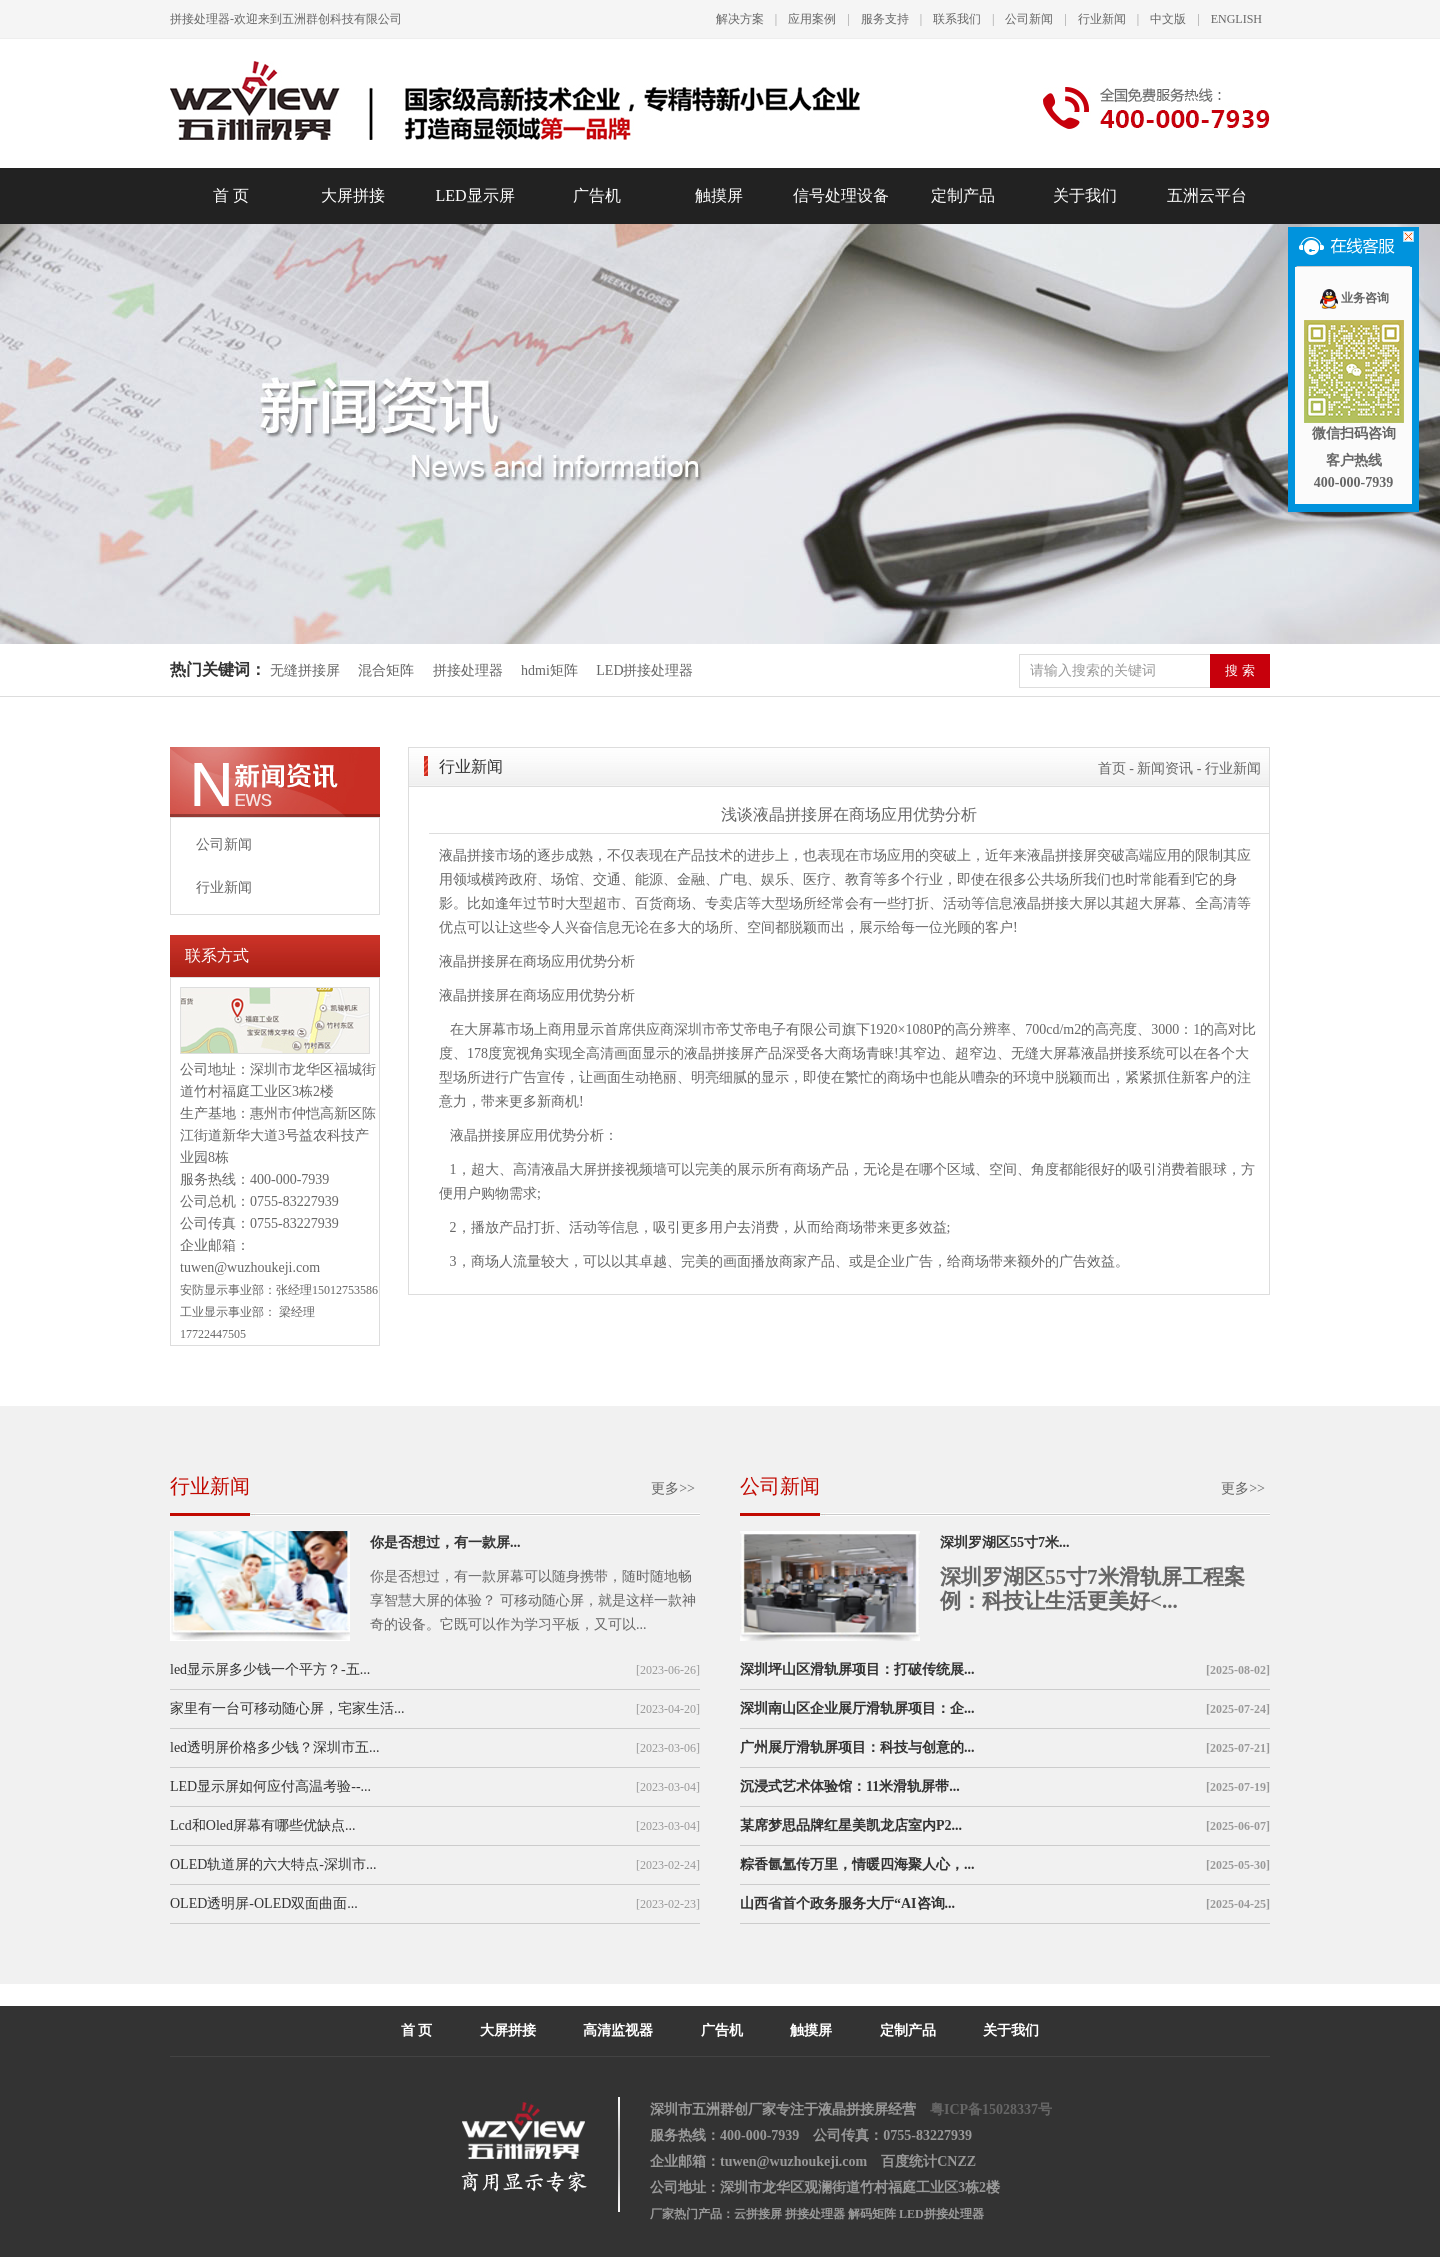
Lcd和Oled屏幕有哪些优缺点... (262, 1825)
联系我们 (957, 19)
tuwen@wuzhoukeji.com (250, 1267)
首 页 (231, 195)
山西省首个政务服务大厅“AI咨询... (847, 1903)
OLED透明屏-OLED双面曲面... (264, 1903)
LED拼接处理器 (644, 670)
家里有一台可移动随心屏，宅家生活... (287, 1708)
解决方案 (740, 19)
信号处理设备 (841, 195)
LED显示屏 (474, 195)
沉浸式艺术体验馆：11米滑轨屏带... (850, 1786)
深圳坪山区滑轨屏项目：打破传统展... (857, 1669)
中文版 (1168, 19)
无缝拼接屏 (307, 670)
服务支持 (885, 19)
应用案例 (812, 19)
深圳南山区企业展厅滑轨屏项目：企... (857, 1708)
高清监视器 (618, 2030)
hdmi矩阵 (549, 670)
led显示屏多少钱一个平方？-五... (270, 1669)
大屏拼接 (353, 195)
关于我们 (1085, 195)
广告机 (597, 195)
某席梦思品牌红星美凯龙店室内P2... (851, 1825)
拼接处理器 (468, 670)
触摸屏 (719, 195)
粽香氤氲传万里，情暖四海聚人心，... (857, 1864)
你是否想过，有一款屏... (445, 1542)
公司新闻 (1029, 19)
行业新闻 (1102, 19)
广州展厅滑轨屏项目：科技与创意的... (857, 1747)
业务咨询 (1353, 298)
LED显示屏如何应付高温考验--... (270, 1786)
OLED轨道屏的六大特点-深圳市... (273, 1864)
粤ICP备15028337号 (991, 2109)
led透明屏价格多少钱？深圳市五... (275, 1747)
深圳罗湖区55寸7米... (1005, 1542)
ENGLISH (1236, 19)
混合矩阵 (386, 670)
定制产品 (963, 195)
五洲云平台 (1207, 195)
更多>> (673, 1488)
